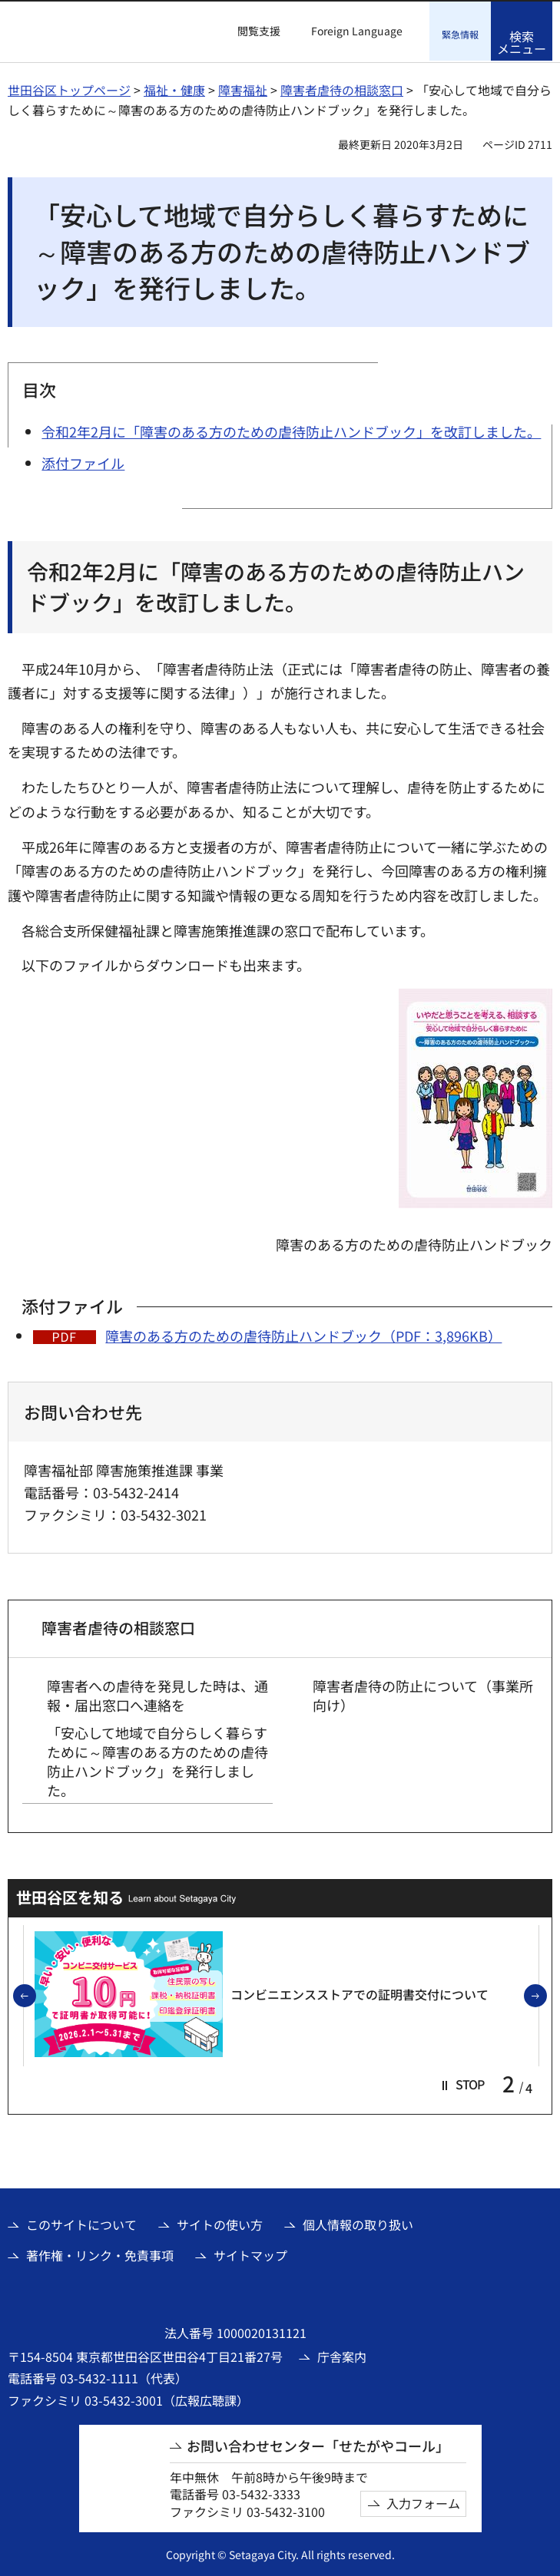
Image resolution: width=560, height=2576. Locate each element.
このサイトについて (81, 2222)
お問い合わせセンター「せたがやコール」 (318, 2443)
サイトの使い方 (220, 2222)
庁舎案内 (341, 2354)
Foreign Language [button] (357, 30)
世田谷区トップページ (69, 88)
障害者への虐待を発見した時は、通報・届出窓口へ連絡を (157, 1693)
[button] (249, 31)
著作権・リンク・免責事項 (100, 2253)
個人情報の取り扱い (358, 2222)
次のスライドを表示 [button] (546, 1995)
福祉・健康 (174, 88)
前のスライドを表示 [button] (35, 1995)
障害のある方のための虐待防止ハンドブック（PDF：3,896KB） (303, 1334)
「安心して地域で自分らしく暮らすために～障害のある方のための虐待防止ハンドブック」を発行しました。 (157, 1760)
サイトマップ (250, 2253)
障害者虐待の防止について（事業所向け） (423, 1693)
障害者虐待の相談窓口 (341, 88)
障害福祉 (242, 88)
